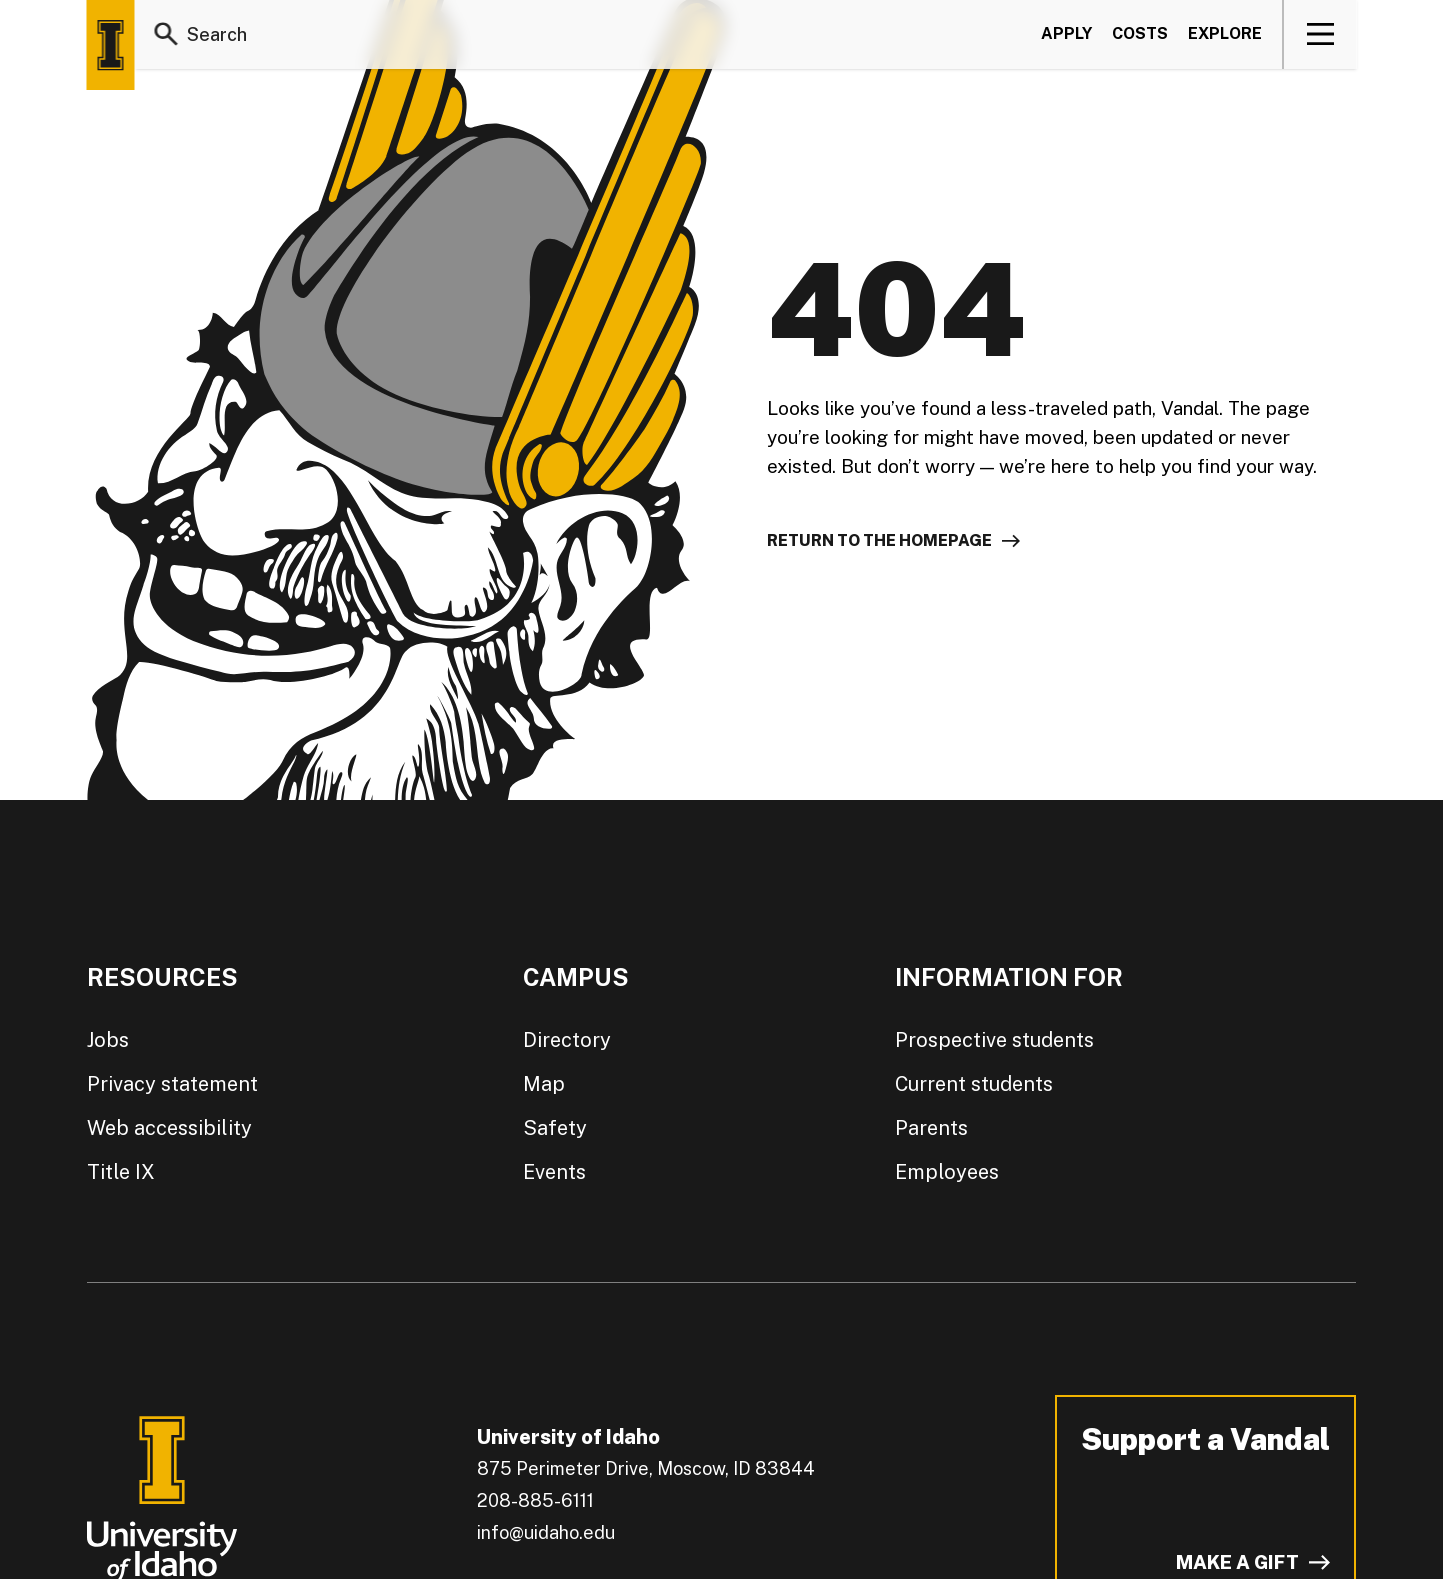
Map (544, 1084)
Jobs (108, 1040)
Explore (1225, 33)
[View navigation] (1320, 34)
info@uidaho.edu (546, 1532)
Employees (947, 1172)
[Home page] (111, 45)
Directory (567, 1040)
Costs (1140, 33)
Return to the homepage (879, 540)
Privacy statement (172, 1084)
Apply (1066, 33)
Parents (931, 1128)
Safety (555, 1128)
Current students (974, 1084)
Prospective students (994, 1040)
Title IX (121, 1172)
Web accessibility (169, 1128)
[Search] (167, 34)
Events (554, 1172)
